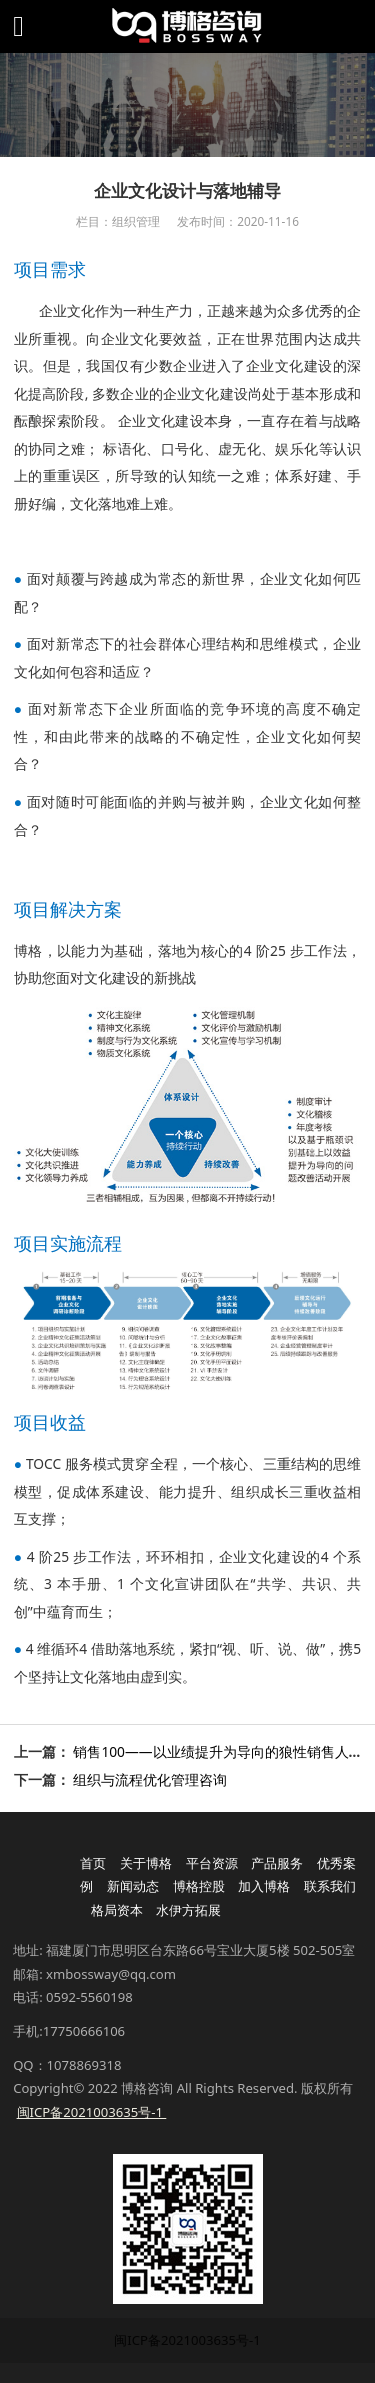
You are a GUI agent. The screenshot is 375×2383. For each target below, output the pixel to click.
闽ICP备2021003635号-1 (187, 2340)
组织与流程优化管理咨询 (150, 1779)
